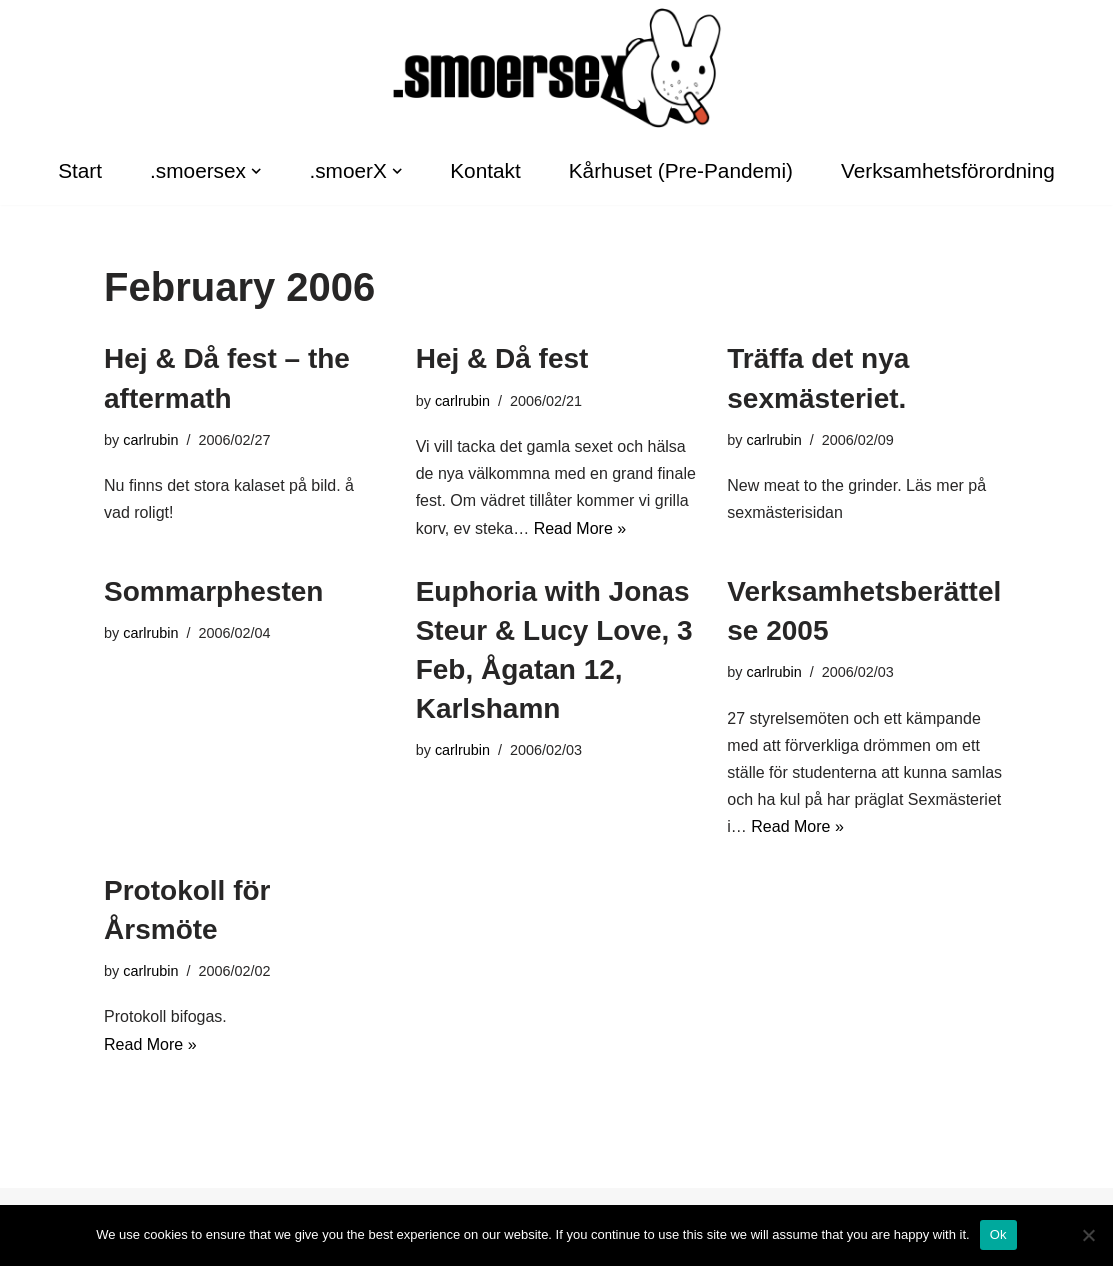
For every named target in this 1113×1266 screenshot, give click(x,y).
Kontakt (485, 170)
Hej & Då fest (502, 358)
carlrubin (150, 440)
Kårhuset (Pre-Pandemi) (681, 170)
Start (80, 170)
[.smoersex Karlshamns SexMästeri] (557, 68)
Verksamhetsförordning (948, 170)
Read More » (580, 528)
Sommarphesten (213, 591)
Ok (998, 1234)
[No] (1088, 1235)
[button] (256, 171)
